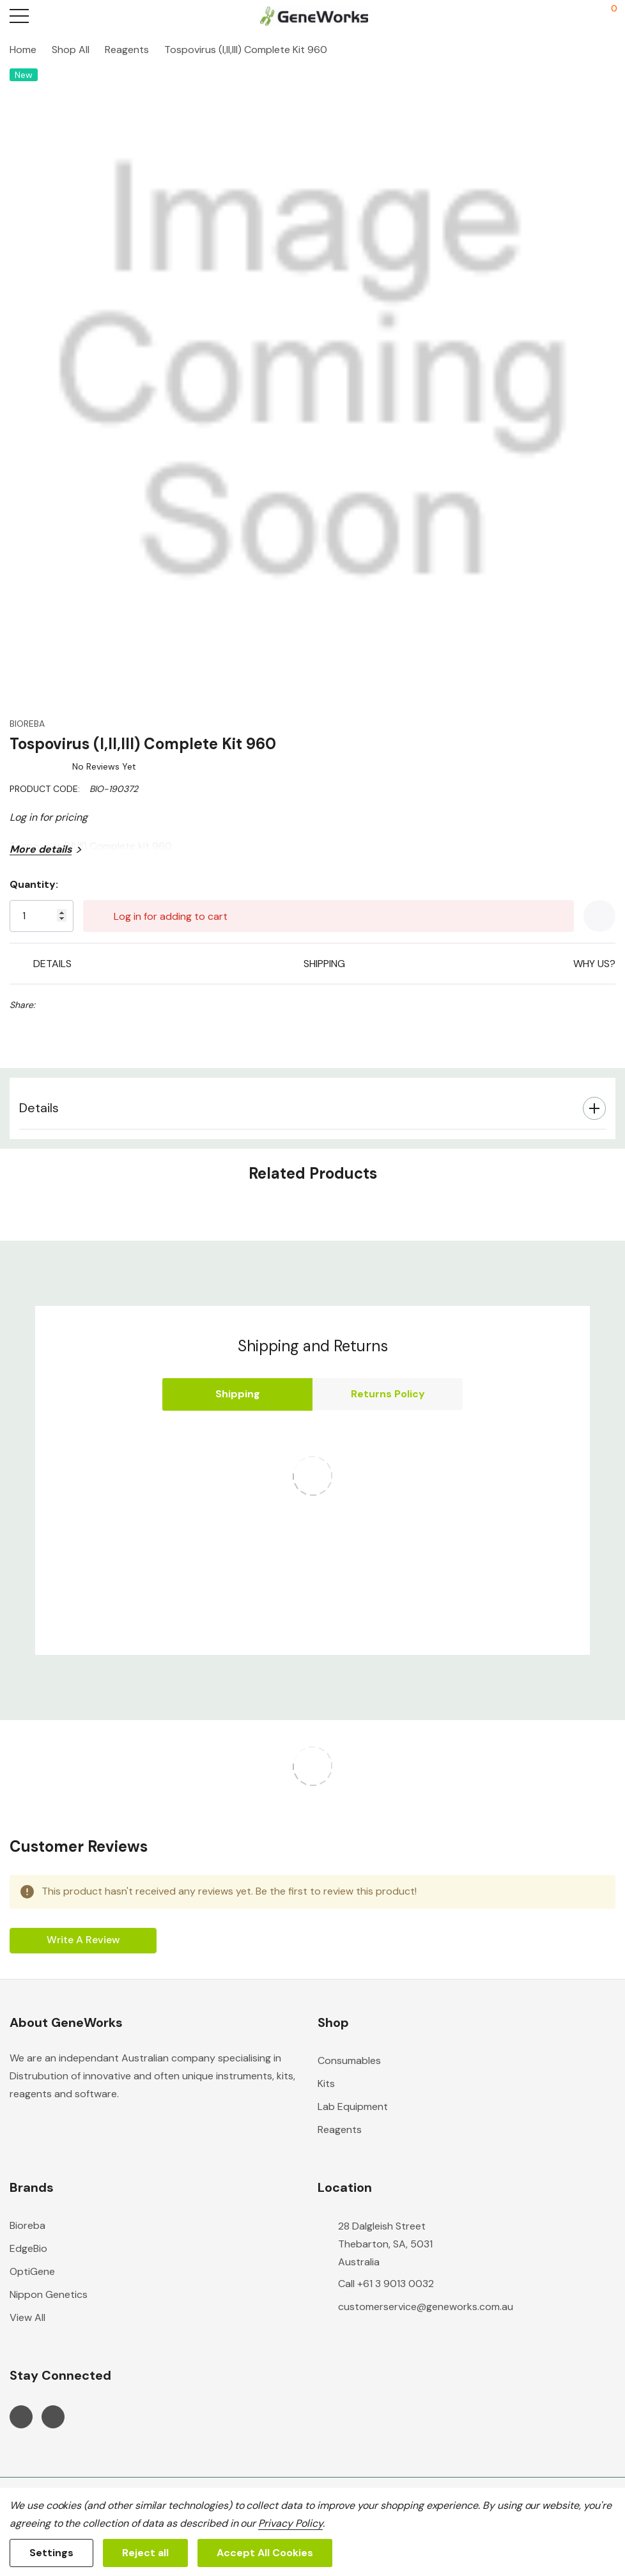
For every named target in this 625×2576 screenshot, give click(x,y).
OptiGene (32, 2271)
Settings (51, 2552)
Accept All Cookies (265, 2552)
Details (39, 1107)
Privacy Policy (290, 2523)
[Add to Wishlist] (599, 916)
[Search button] (69, 16)
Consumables (349, 2060)
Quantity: (34, 884)
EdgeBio (28, 2248)
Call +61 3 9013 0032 (386, 2283)
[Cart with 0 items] (607, 16)
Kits (326, 2083)
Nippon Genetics (49, 2294)
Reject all (145, 2552)
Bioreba (27, 2225)
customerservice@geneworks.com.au (425, 2306)
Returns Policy (388, 1394)
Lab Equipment (353, 2106)
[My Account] (559, 16)
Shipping (237, 1394)
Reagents (340, 2129)
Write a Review (83, 1939)
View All (27, 2317)
